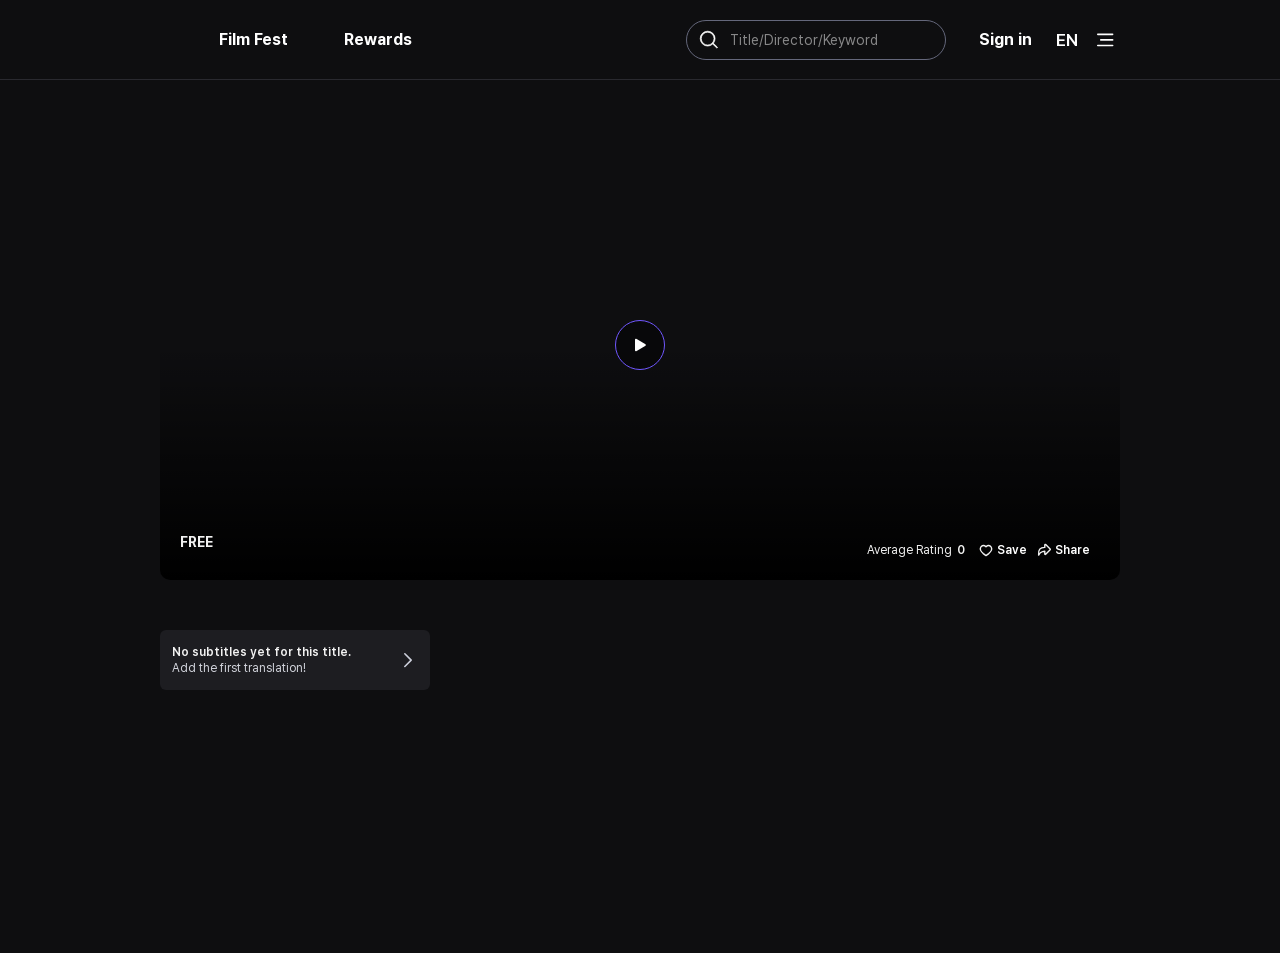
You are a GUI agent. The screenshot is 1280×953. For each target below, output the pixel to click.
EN (1067, 40)
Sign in (1005, 39)
